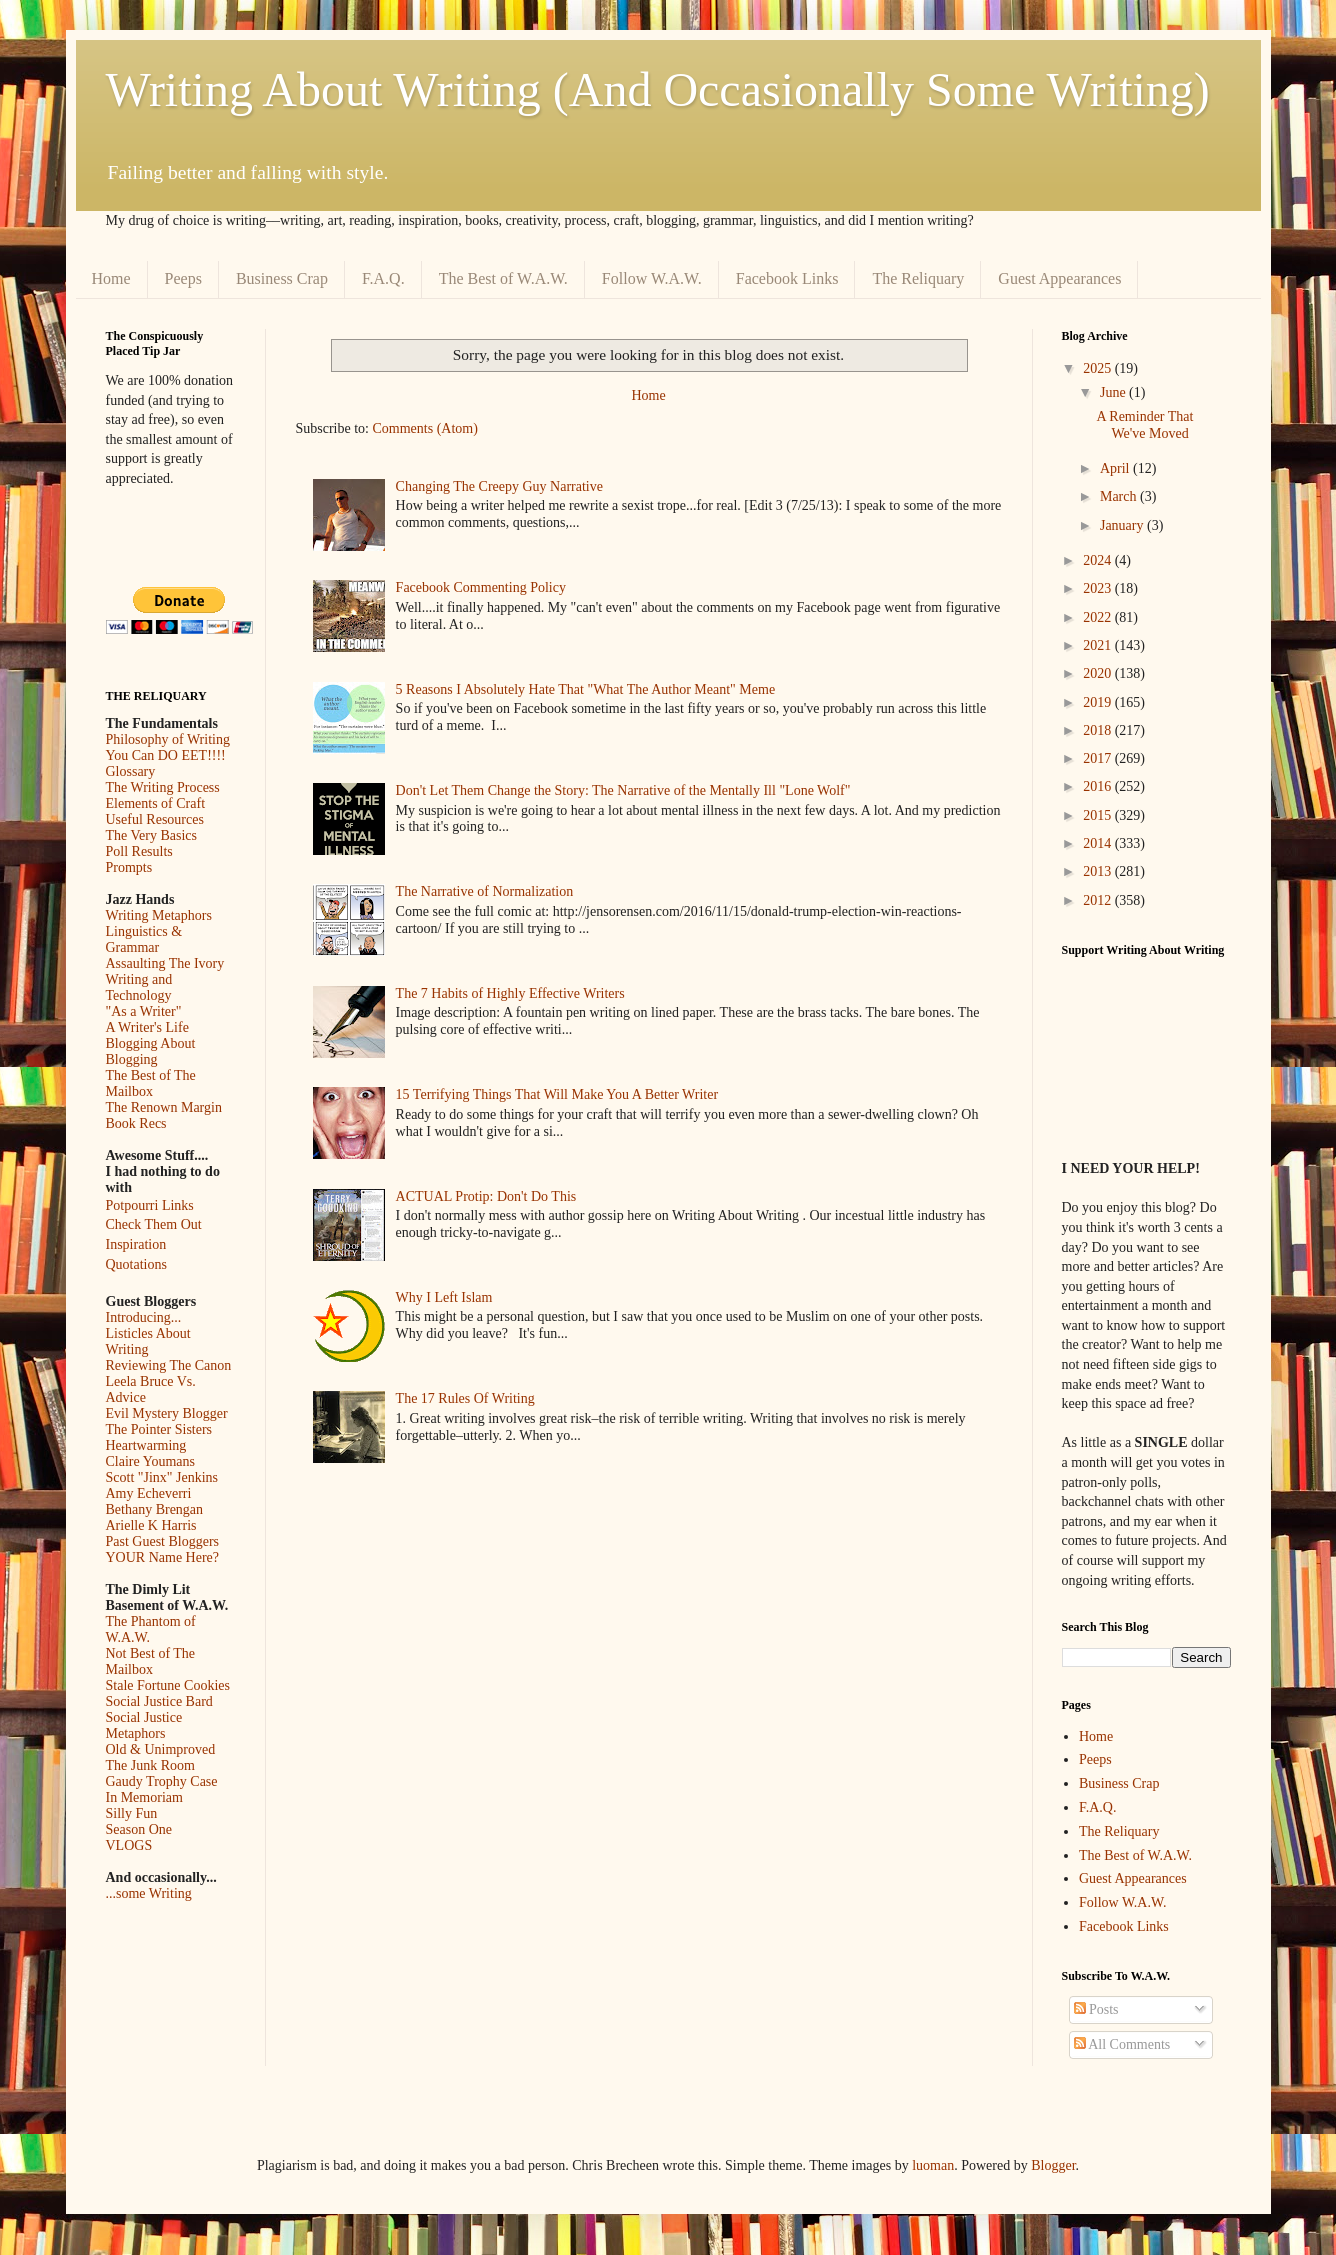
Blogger (1053, 2165)
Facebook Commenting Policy (481, 587)
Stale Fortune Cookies (168, 1685)
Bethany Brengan (155, 1509)
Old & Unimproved (161, 1749)
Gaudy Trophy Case (162, 1781)
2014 (1099, 843)
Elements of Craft (156, 803)
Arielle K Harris (151, 1525)
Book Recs (136, 1123)
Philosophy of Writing (168, 739)
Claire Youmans (150, 1461)
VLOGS (129, 1845)
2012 (1099, 900)
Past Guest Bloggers (163, 1541)
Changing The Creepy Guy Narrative (499, 486)
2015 (1099, 815)
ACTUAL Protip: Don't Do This (486, 1196)
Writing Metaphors (159, 915)
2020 (1099, 673)
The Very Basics (152, 835)
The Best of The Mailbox (151, 1083)
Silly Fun (132, 1813)
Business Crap (282, 278)
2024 (1099, 560)
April (1116, 468)
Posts (1096, 2009)
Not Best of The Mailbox (151, 1661)
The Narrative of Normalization (485, 891)
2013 (1099, 871)
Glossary (131, 771)
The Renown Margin (164, 1107)
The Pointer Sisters (159, 1429)
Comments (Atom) (425, 428)
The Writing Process (163, 787)
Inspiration (136, 1244)
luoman (933, 2165)
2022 (1099, 617)
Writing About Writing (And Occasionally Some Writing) (658, 89)
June (1114, 392)
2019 (1099, 702)
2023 (1099, 588)
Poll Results (139, 851)
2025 (1099, 368)
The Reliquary (918, 278)
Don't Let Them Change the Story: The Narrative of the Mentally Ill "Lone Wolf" (623, 790)
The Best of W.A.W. (503, 278)
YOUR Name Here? (163, 1557)
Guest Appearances (1059, 278)
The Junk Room (150, 1765)
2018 (1099, 730)
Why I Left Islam (444, 1297)
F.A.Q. (383, 278)
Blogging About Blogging (151, 1051)
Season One (139, 1829)
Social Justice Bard (159, 1701)
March (1120, 496)
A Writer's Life (147, 1027)
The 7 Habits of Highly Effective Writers (510, 993)
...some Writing (149, 1893)
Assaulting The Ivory (165, 963)
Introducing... (144, 1317)
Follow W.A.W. (652, 278)
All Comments (1122, 2044)
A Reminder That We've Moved (1144, 425)
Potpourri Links (150, 1205)
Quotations (136, 1264)
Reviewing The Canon (169, 1365)
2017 (1099, 758)
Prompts (129, 867)
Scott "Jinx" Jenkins (162, 1477)
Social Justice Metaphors (144, 1725)
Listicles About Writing (148, 1341)
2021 (1099, 645)
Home (111, 278)
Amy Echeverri (149, 1493)
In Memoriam (144, 1797)
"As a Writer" (144, 1011)
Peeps (183, 278)
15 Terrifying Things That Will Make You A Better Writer (557, 1094)
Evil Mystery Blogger (167, 1413)
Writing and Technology (139, 987)
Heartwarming (146, 1445)
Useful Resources (155, 819)
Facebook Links (787, 278)
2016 (1099, 786)
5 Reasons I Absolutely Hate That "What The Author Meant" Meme (586, 689)
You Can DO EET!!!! (166, 755)
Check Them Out (154, 1224)
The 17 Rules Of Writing (465, 1398)
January (1123, 525)
